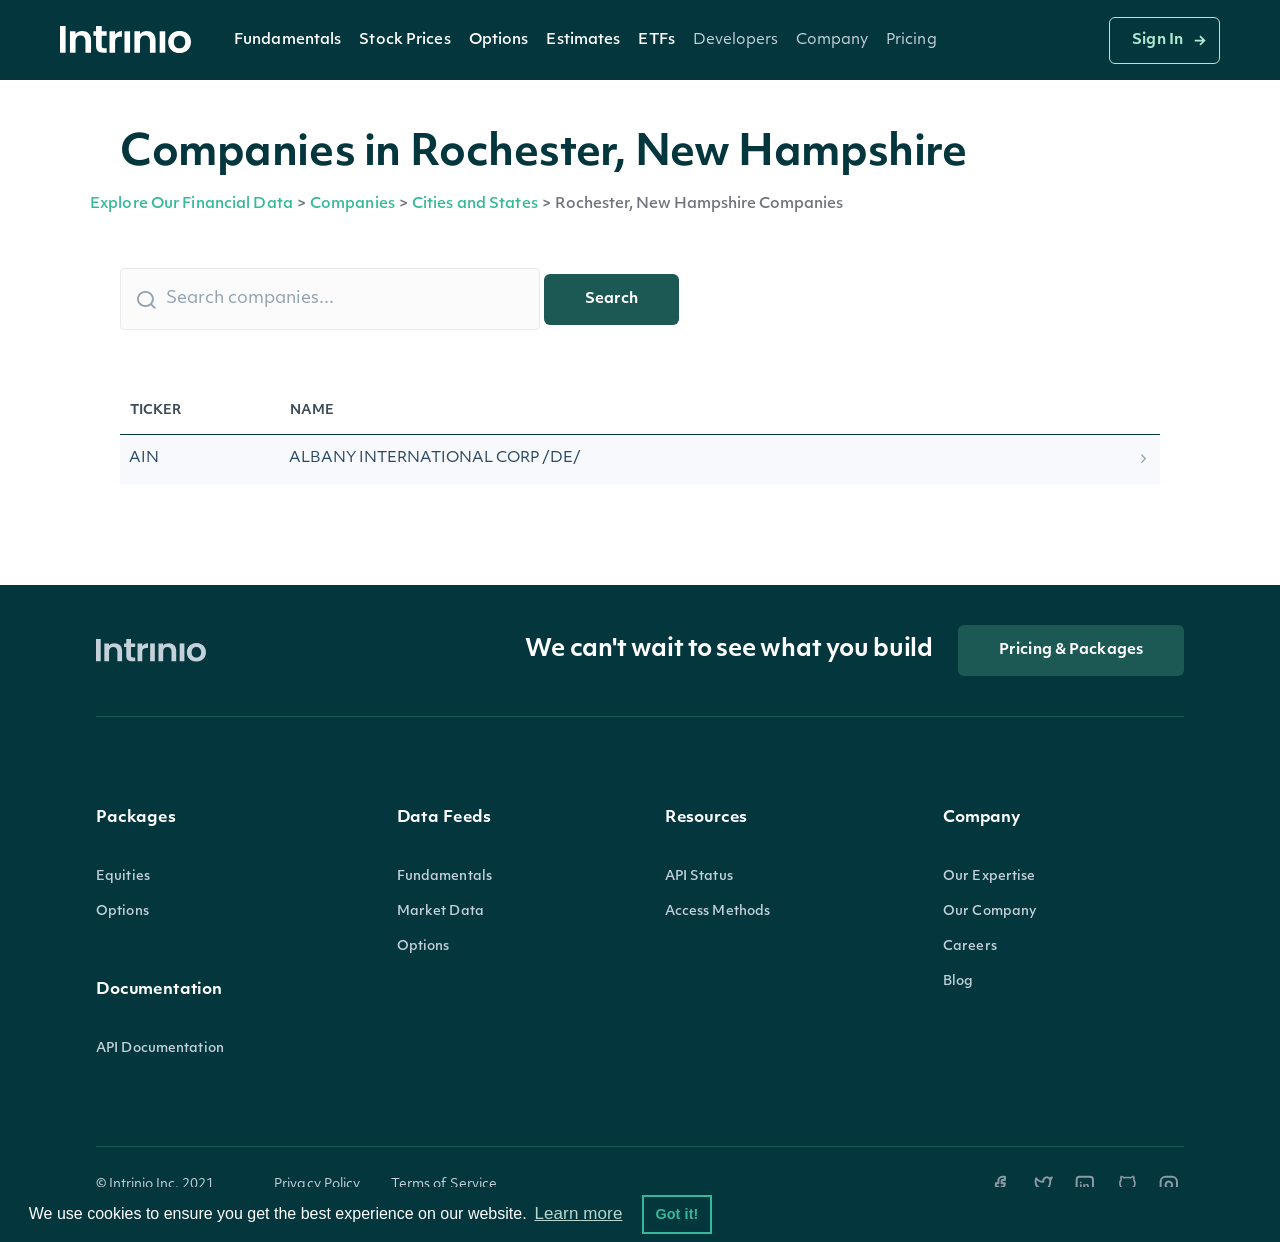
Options (499, 40)
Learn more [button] (578, 1213)
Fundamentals (287, 40)
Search (611, 299)
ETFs (656, 40)
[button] (287, 40)
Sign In (1157, 40)
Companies (352, 204)
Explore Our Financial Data (191, 204)
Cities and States (475, 204)
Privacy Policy (317, 1184)
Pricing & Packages (1071, 650)
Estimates (583, 40)
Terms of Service (444, 1184)
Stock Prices (404, 40)
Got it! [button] (676, 1214)
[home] (131, 40)
